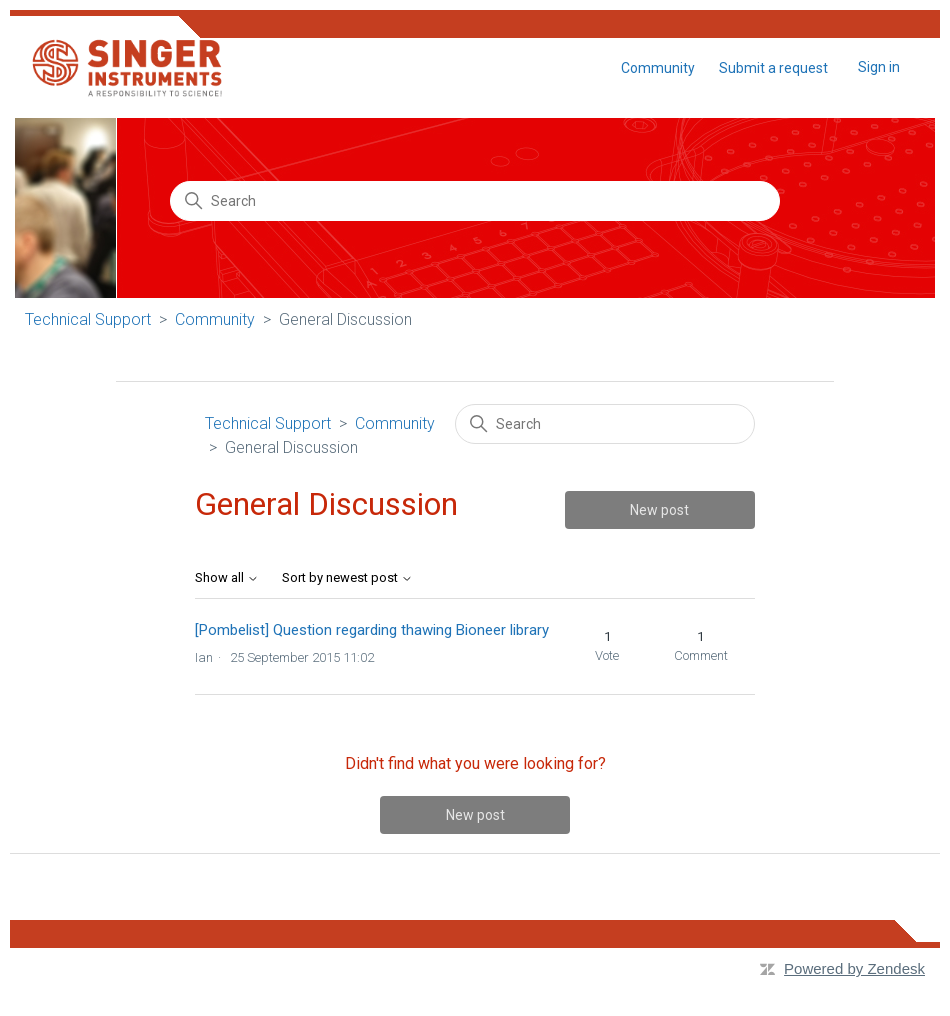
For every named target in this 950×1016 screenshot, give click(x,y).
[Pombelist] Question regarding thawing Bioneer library (372, 630)
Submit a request (773, 68)
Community (658, 68)
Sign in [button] (879, 67)
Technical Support (88, 319)
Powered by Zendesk (854, 968)
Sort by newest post (347, 578)
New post (659, 510)
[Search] (475, 201)
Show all (227, 578)
